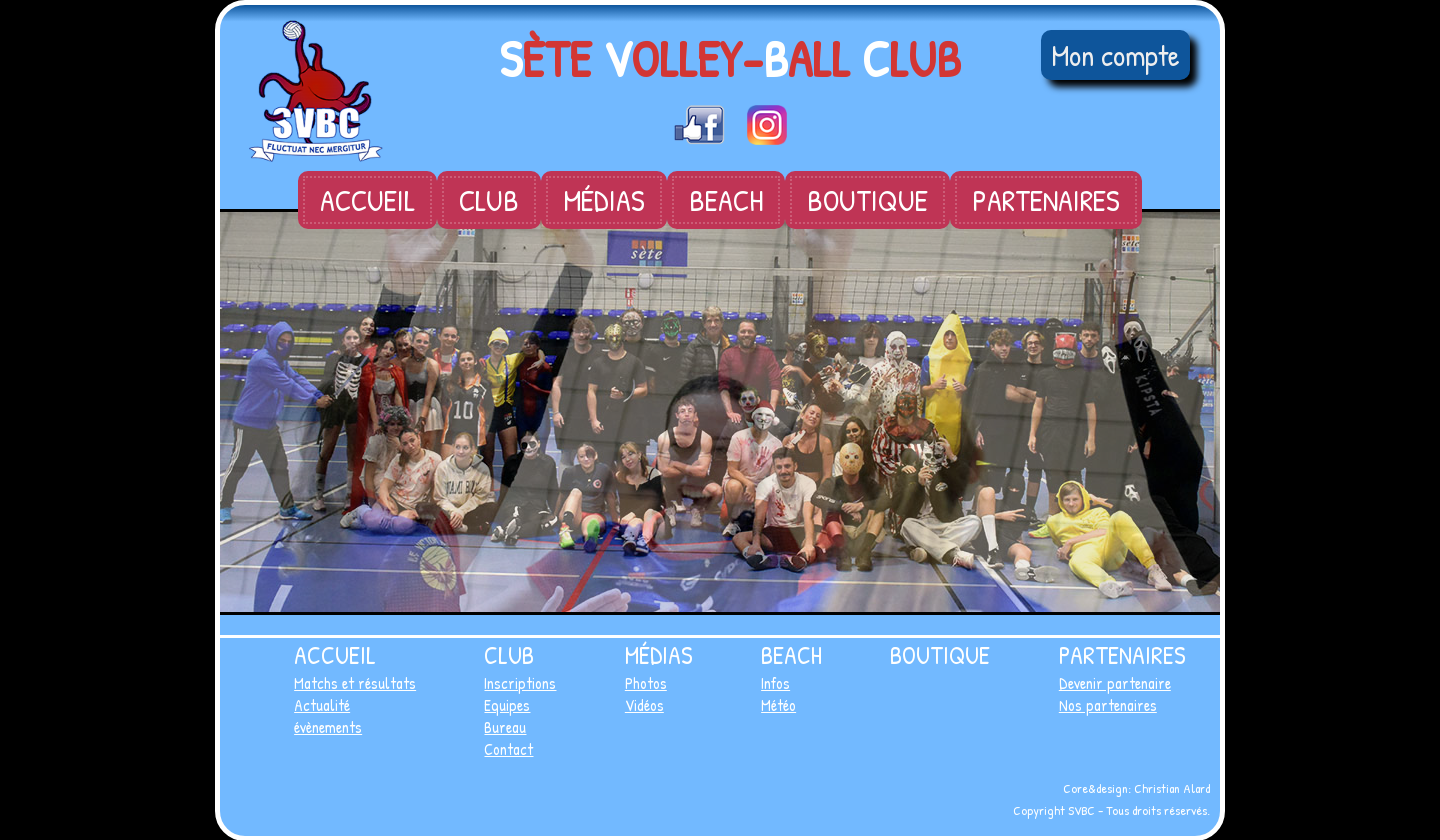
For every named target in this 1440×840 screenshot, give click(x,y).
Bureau (505, 727)
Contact (508, 749)
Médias (604, 200)
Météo (778, 705)
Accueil (367, 200)
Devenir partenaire (1115, 683)
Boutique (867, 200)
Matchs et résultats (355, 683)
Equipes (507, 705)
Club (489, 200)
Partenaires (1046, 200)
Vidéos (644, 705)
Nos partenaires (1108, 705)
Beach (726, 200)
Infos (775, 683)
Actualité (322, 705)
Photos (646, 683)
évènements (328, 727)
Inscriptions (520, 683)
